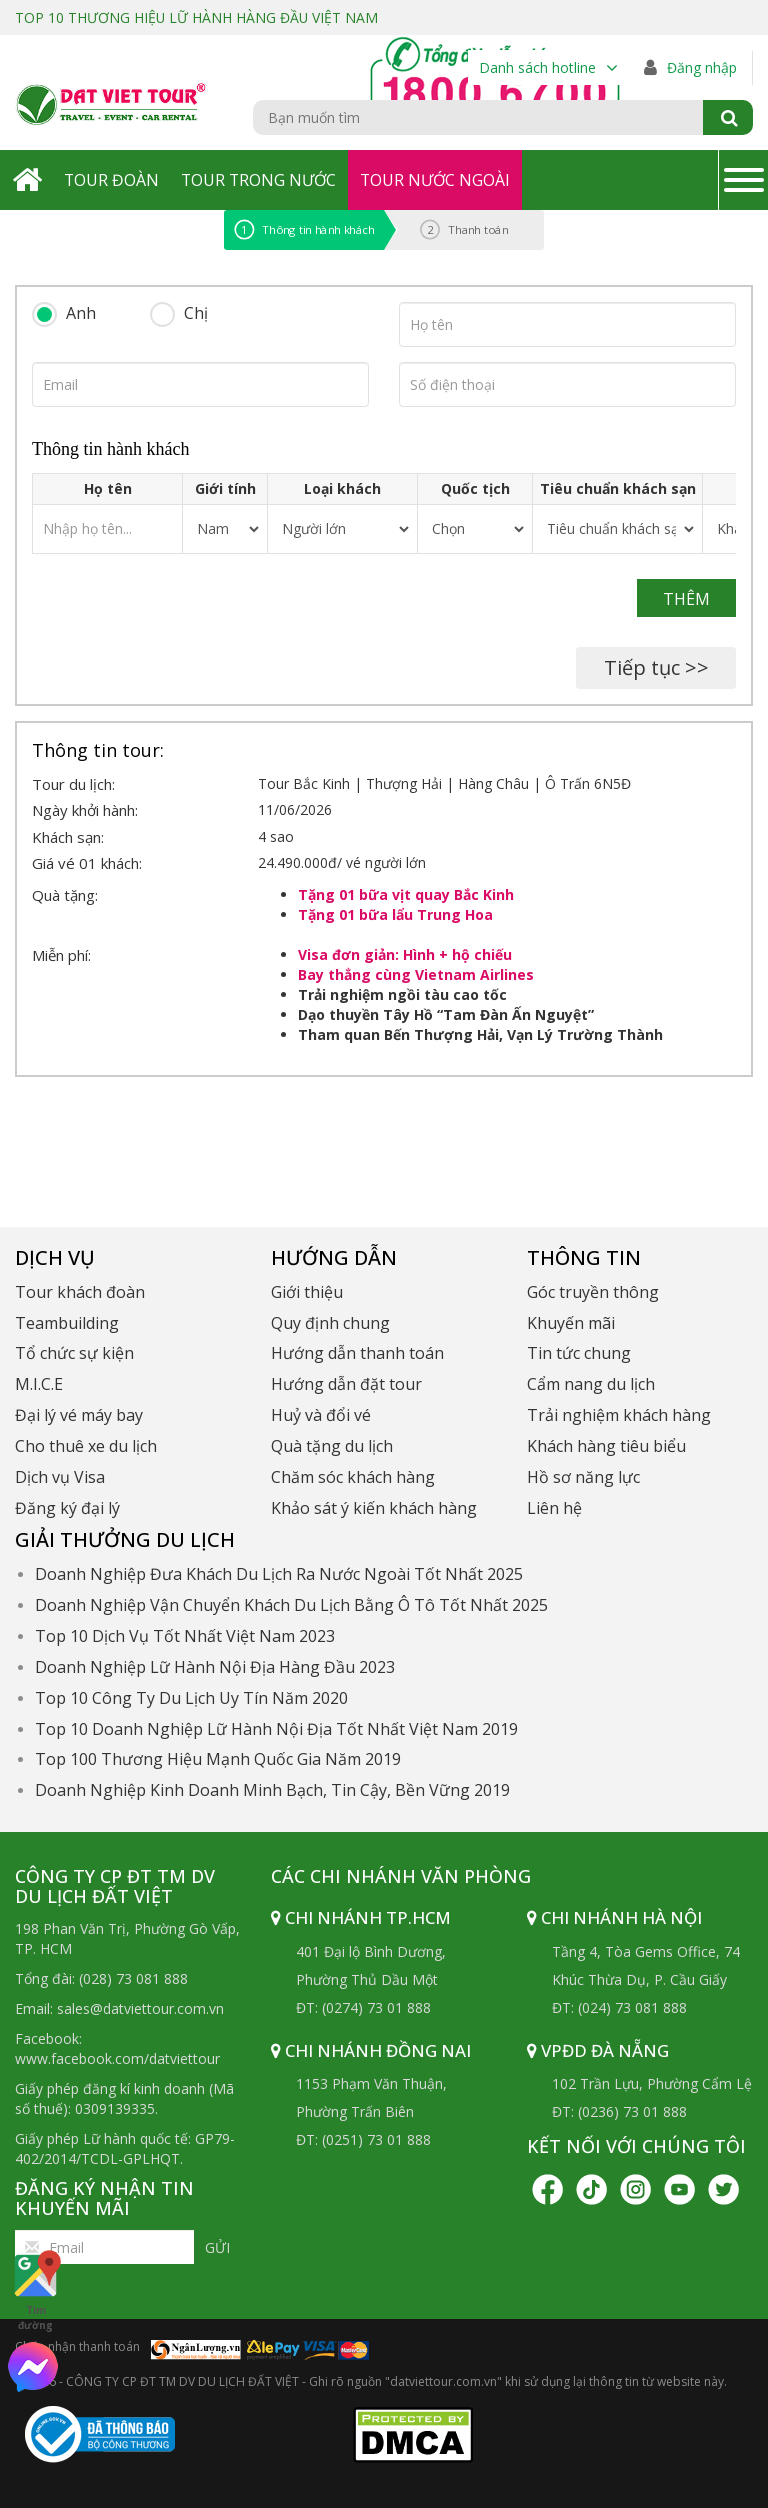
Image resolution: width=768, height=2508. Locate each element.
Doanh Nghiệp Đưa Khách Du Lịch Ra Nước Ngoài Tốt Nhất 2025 (279, 1574)
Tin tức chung (579, 1353)
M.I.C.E (39, 1384)
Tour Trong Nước (261, 180)
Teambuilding (67, 1323)
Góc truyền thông (593, 1292)
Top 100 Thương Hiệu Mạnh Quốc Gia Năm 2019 (218, 1759)
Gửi (217, 2247)
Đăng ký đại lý (67, 1508)
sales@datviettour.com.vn (140, 2008)
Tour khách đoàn (80, 1292)
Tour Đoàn (112, 180)
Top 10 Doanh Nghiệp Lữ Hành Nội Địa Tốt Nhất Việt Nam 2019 (276, 1729)
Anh (81, 313)
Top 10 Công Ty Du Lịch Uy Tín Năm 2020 (191, 1698)
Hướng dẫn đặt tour (346, 1384)
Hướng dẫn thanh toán (357, 1353)
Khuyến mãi (571, 1323)
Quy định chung (330, 1323)
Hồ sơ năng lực (583, 1477)
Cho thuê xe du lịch (86, 1446)
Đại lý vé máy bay (79, 1415)
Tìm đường (35, 2290)
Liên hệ (554, 1508)
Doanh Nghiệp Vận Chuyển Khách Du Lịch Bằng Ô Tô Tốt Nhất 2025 (291, 1605)
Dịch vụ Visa (60, 1477)
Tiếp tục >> (656, 667)
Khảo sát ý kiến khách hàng (374, 1508)
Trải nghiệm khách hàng (619, 1415)
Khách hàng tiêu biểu (606, 1446)
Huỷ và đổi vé (321, 1415)
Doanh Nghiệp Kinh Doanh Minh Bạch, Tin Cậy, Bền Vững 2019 (272, 1790)
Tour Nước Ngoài (440, 180)
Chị (196, 313)
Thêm (686, 599)
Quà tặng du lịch (332, 1446)
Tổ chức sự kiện (74, 1353)
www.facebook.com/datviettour (117, 2058)
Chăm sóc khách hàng (353, 1477)
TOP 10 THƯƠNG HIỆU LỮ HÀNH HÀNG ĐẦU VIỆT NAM (197, 17)
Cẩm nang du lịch (591, 1384)
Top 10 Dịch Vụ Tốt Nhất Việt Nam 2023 (185, 1636)
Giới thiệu (307, 1292)
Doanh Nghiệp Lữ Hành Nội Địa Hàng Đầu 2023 (215, 1667)
